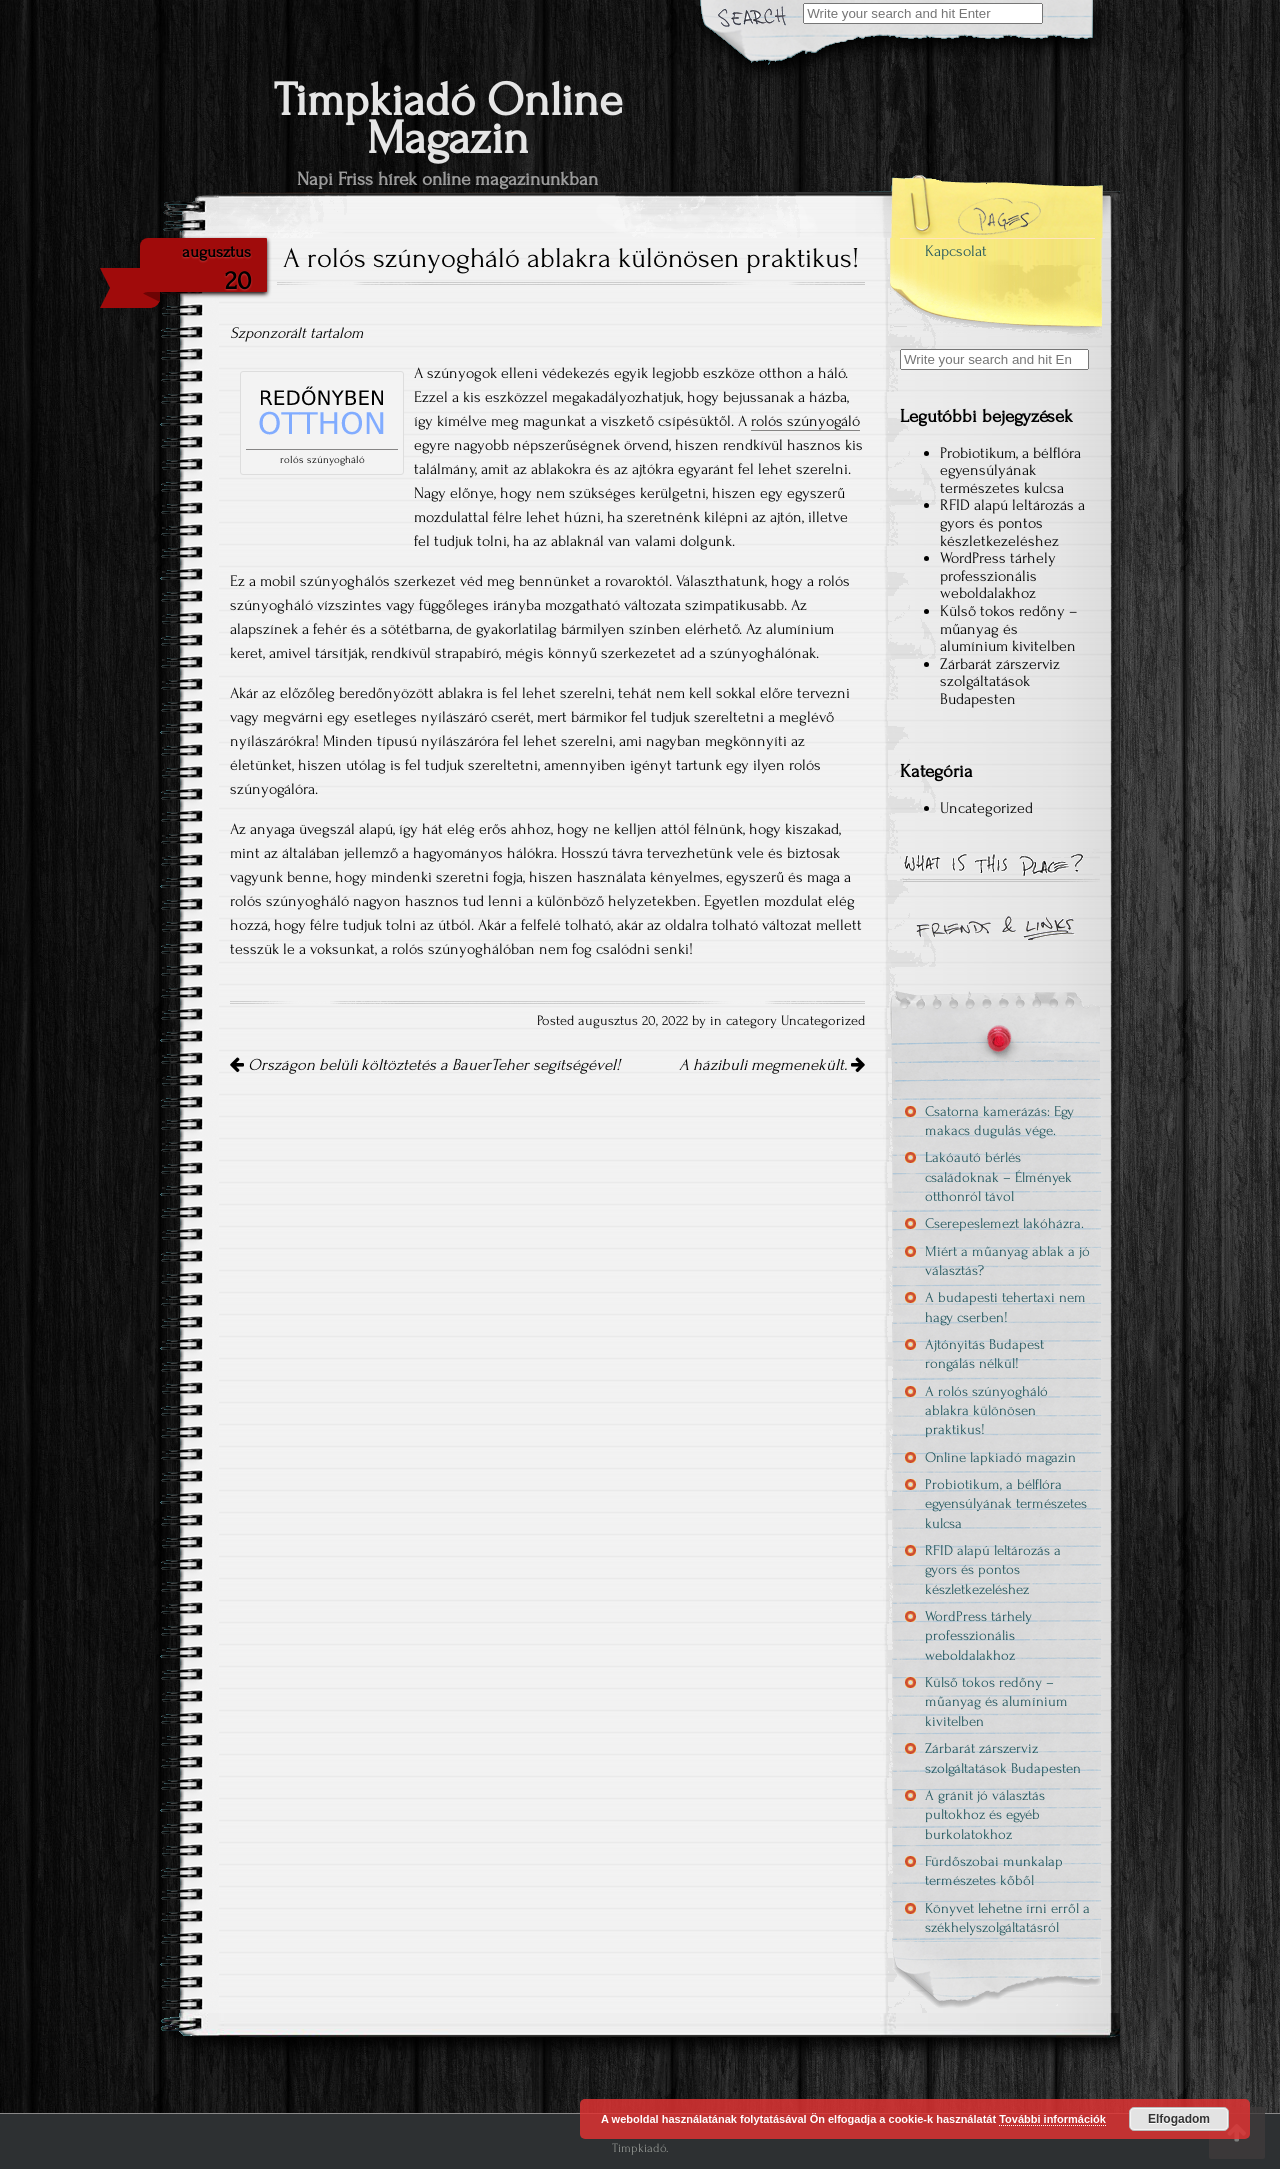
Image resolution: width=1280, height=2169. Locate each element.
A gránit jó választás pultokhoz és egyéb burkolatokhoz (985, 1815)
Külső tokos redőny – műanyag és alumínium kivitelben (1009, 628)
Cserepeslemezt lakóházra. (1004, 1223)
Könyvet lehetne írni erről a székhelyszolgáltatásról (1007, 1918)
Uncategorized (823, 1021)
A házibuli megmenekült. (772, 1065)
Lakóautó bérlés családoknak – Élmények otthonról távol (998, 1177)
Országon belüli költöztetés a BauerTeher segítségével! (425, 1065)
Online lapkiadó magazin (1000, 1457)
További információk (1052, 2119)
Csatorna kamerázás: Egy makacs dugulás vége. (999, 1121)
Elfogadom (1179, 2119)
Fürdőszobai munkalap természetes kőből (994, 1871)
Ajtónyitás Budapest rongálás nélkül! (984, 1354)
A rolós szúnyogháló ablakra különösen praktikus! (986, 1411)
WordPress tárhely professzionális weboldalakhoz (998, 575)
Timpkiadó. (640, 2148)
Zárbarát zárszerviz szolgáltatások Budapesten (1000, 681)
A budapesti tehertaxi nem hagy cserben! (1005, 1307)
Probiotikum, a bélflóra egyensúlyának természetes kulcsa (1010, 470)
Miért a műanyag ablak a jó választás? (1007, 1261)
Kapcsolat (956, 251)
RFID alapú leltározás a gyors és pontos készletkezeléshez (1012, 522)
